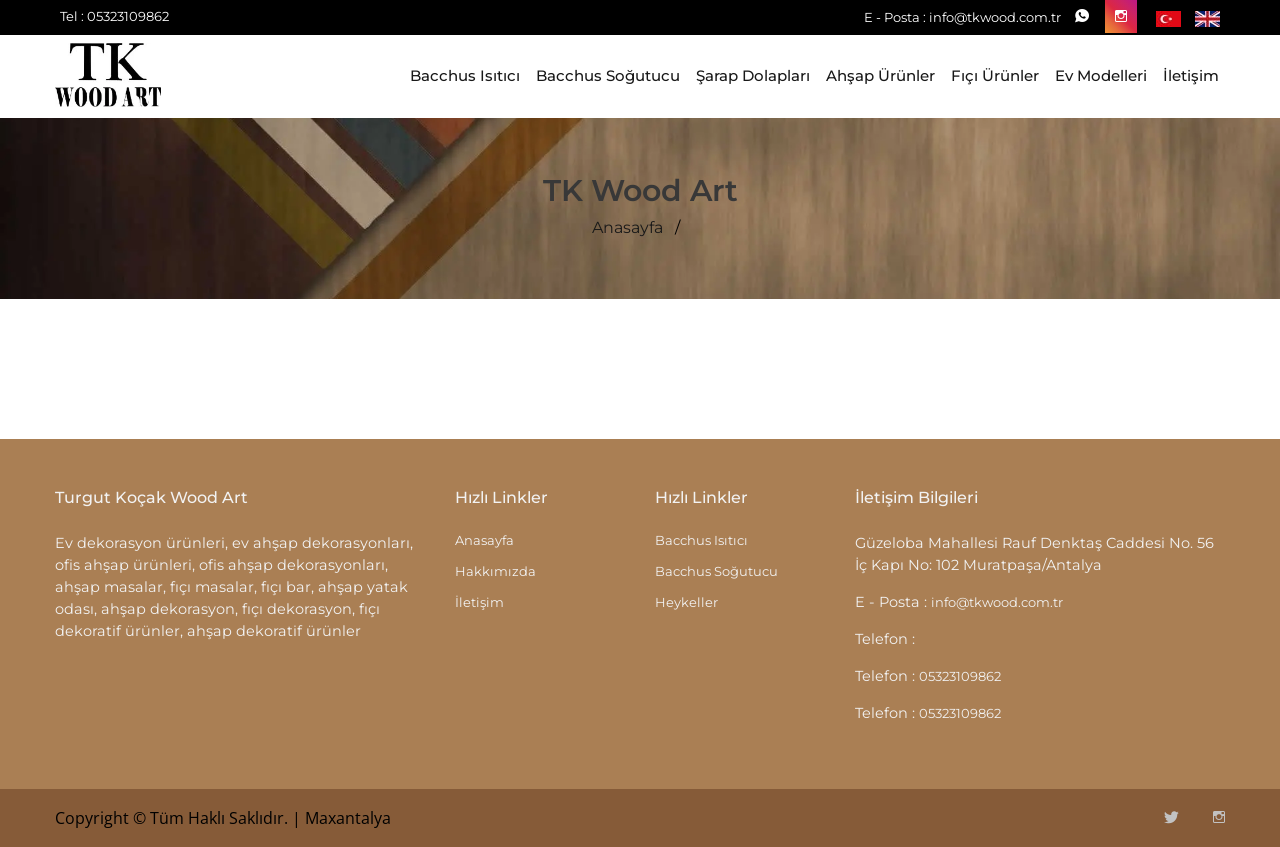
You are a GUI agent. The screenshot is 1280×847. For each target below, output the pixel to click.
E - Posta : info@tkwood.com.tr (962, 17)
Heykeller (686, 602)
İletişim (1191, 75)
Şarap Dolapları (753, 75)
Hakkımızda (495, 571)
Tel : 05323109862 (114, 16)
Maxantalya (348, 818)
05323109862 (960, 676)
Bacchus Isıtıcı (465, 75)
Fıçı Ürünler (995, 75)
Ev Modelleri (1101, 75)
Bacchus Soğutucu (608, 75)
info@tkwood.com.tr (997, 602)
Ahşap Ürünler (880, 75)
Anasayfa (627, 228)
